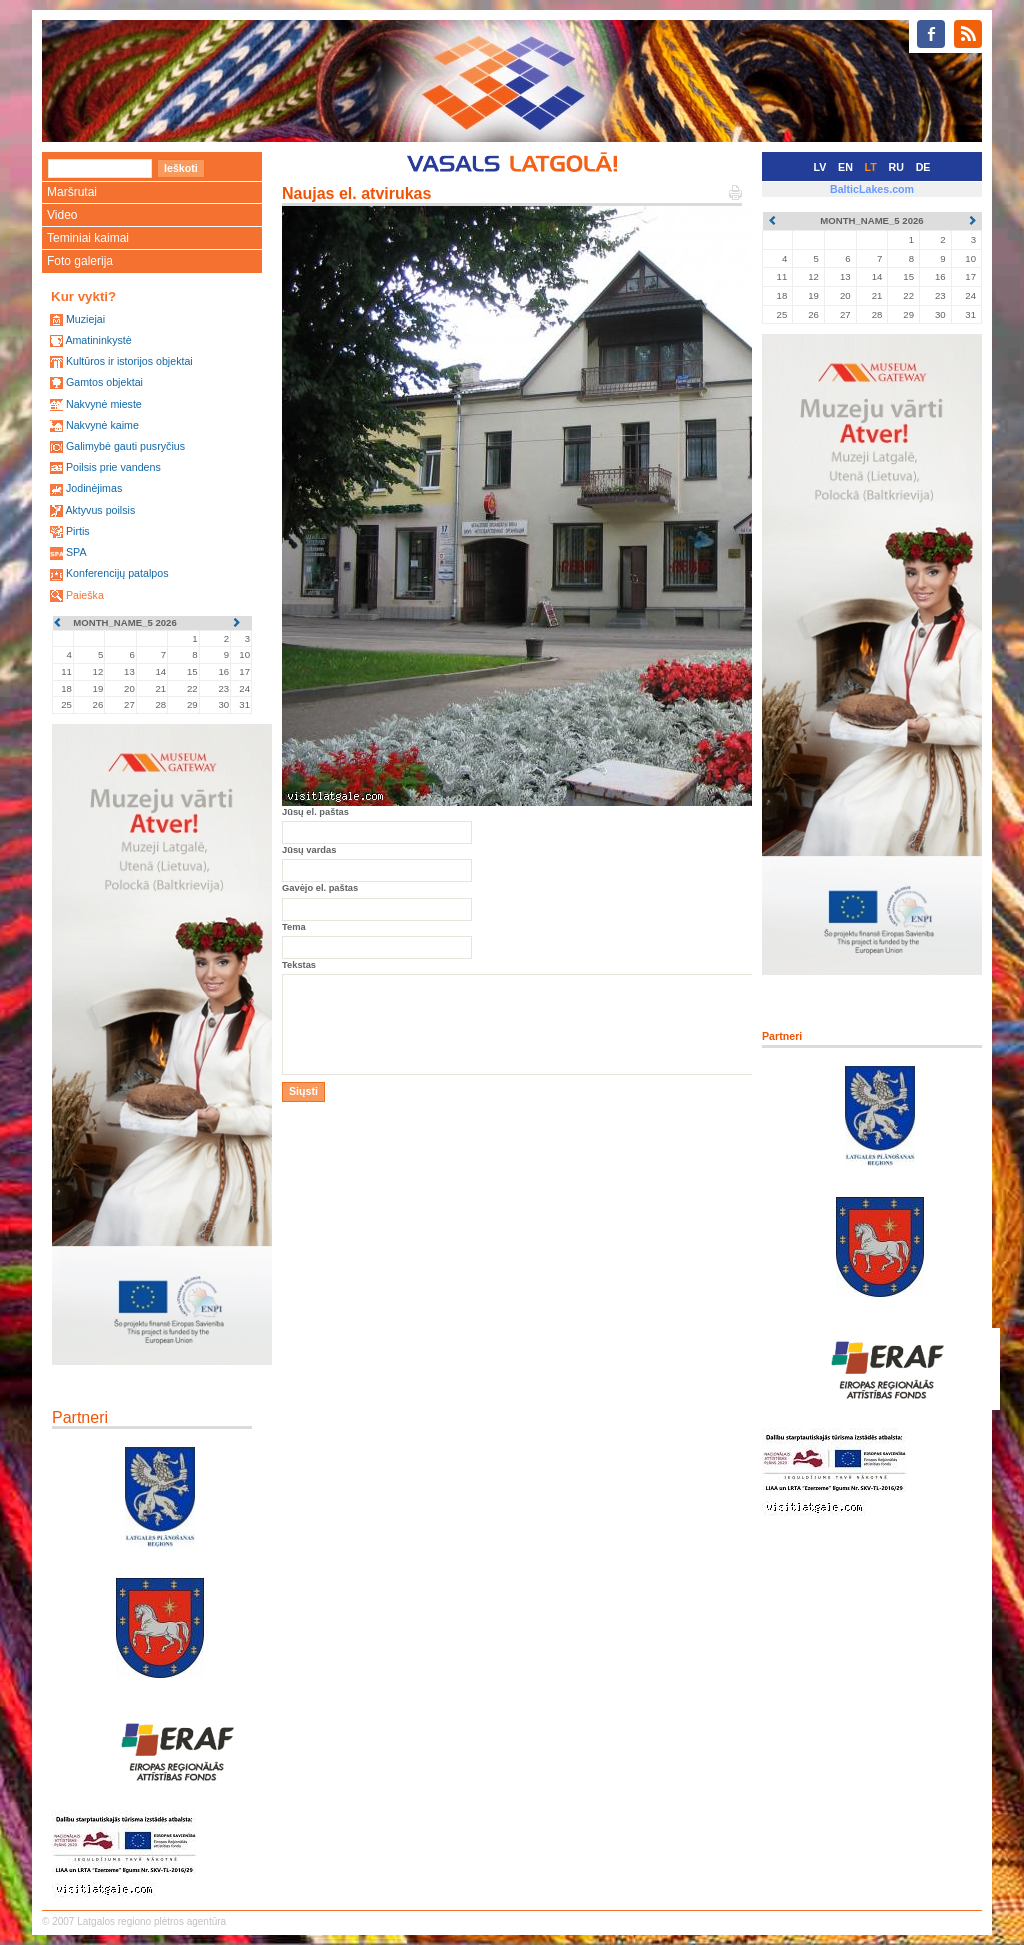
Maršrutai (72, 192)
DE (923, 167)
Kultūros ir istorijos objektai (129, 361)
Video (62, 215)
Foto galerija (80, 261)
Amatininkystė (98, 340)
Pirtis (78, 531)
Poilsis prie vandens (113, 467)
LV (820, 167)
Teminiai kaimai (88, 238)
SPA (76, 552)
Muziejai (85, 319)
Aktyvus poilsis (100, 510)
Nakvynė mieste (104, 404)
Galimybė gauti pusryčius (125, 446)
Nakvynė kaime (102, 425)
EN (845, 167)
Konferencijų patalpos (117, 573)
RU (896, 167)
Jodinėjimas (94, 488)
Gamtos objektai (104, 382)
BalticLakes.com (872, 189)
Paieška (85, 595)
